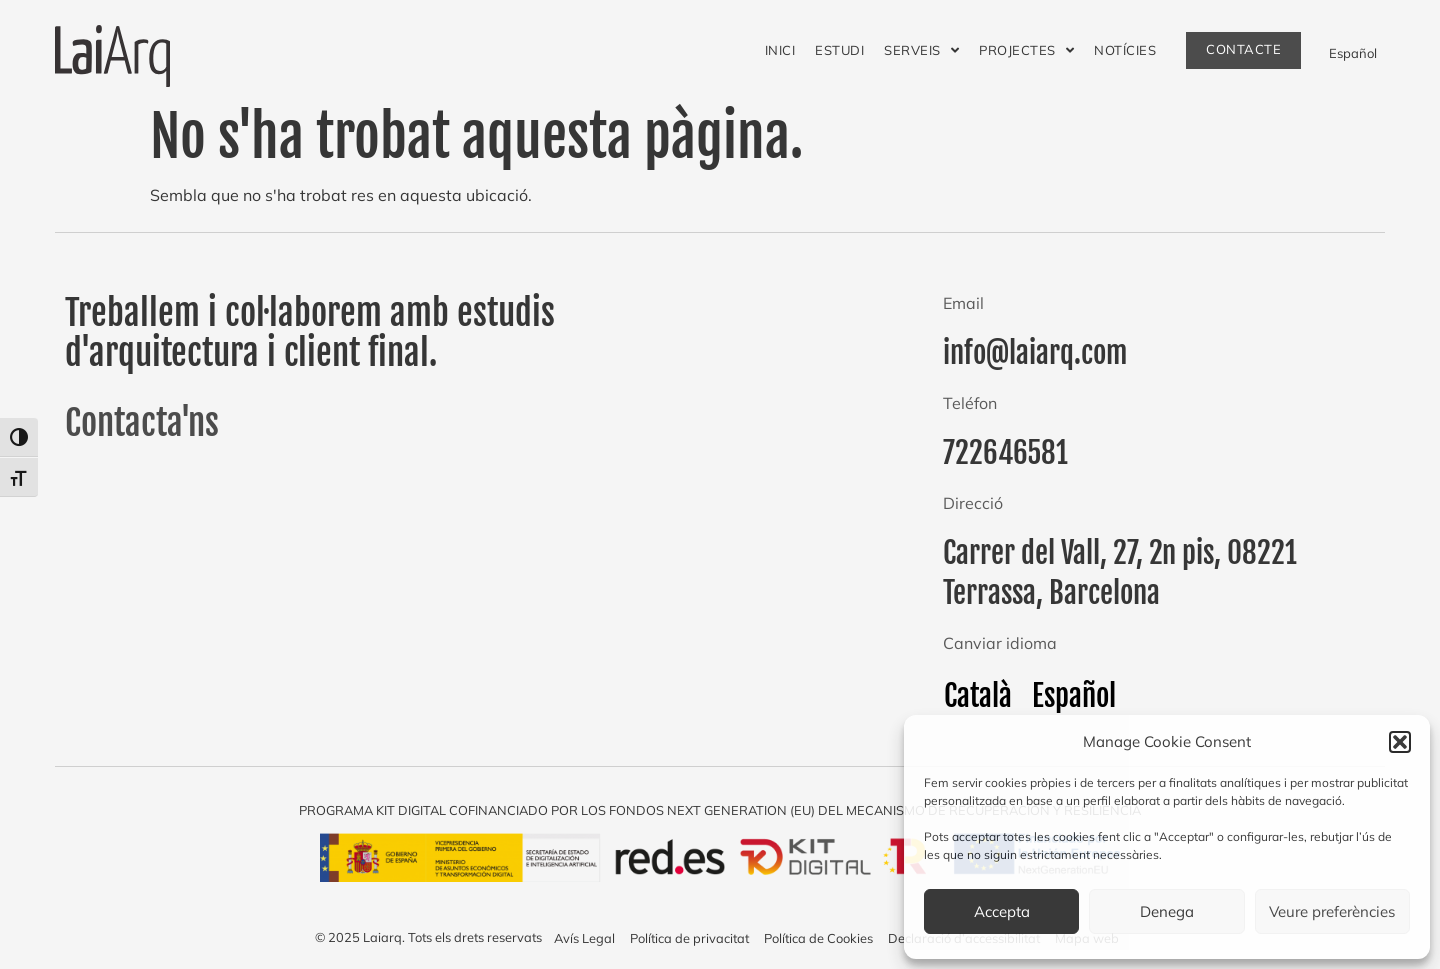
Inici (780, 50)
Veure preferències (1332, 911)
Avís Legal (584, 938)
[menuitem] (1353, 51)
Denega (1167, 911)
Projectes (1026, 50)
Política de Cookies (818, 938)
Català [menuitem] (978, 695)
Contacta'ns (142, 422)
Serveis (921, 50)
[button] (1400, 742)
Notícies (1125, 50)
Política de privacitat (689, 938)
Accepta (1002, 911)
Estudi (839, 50)
